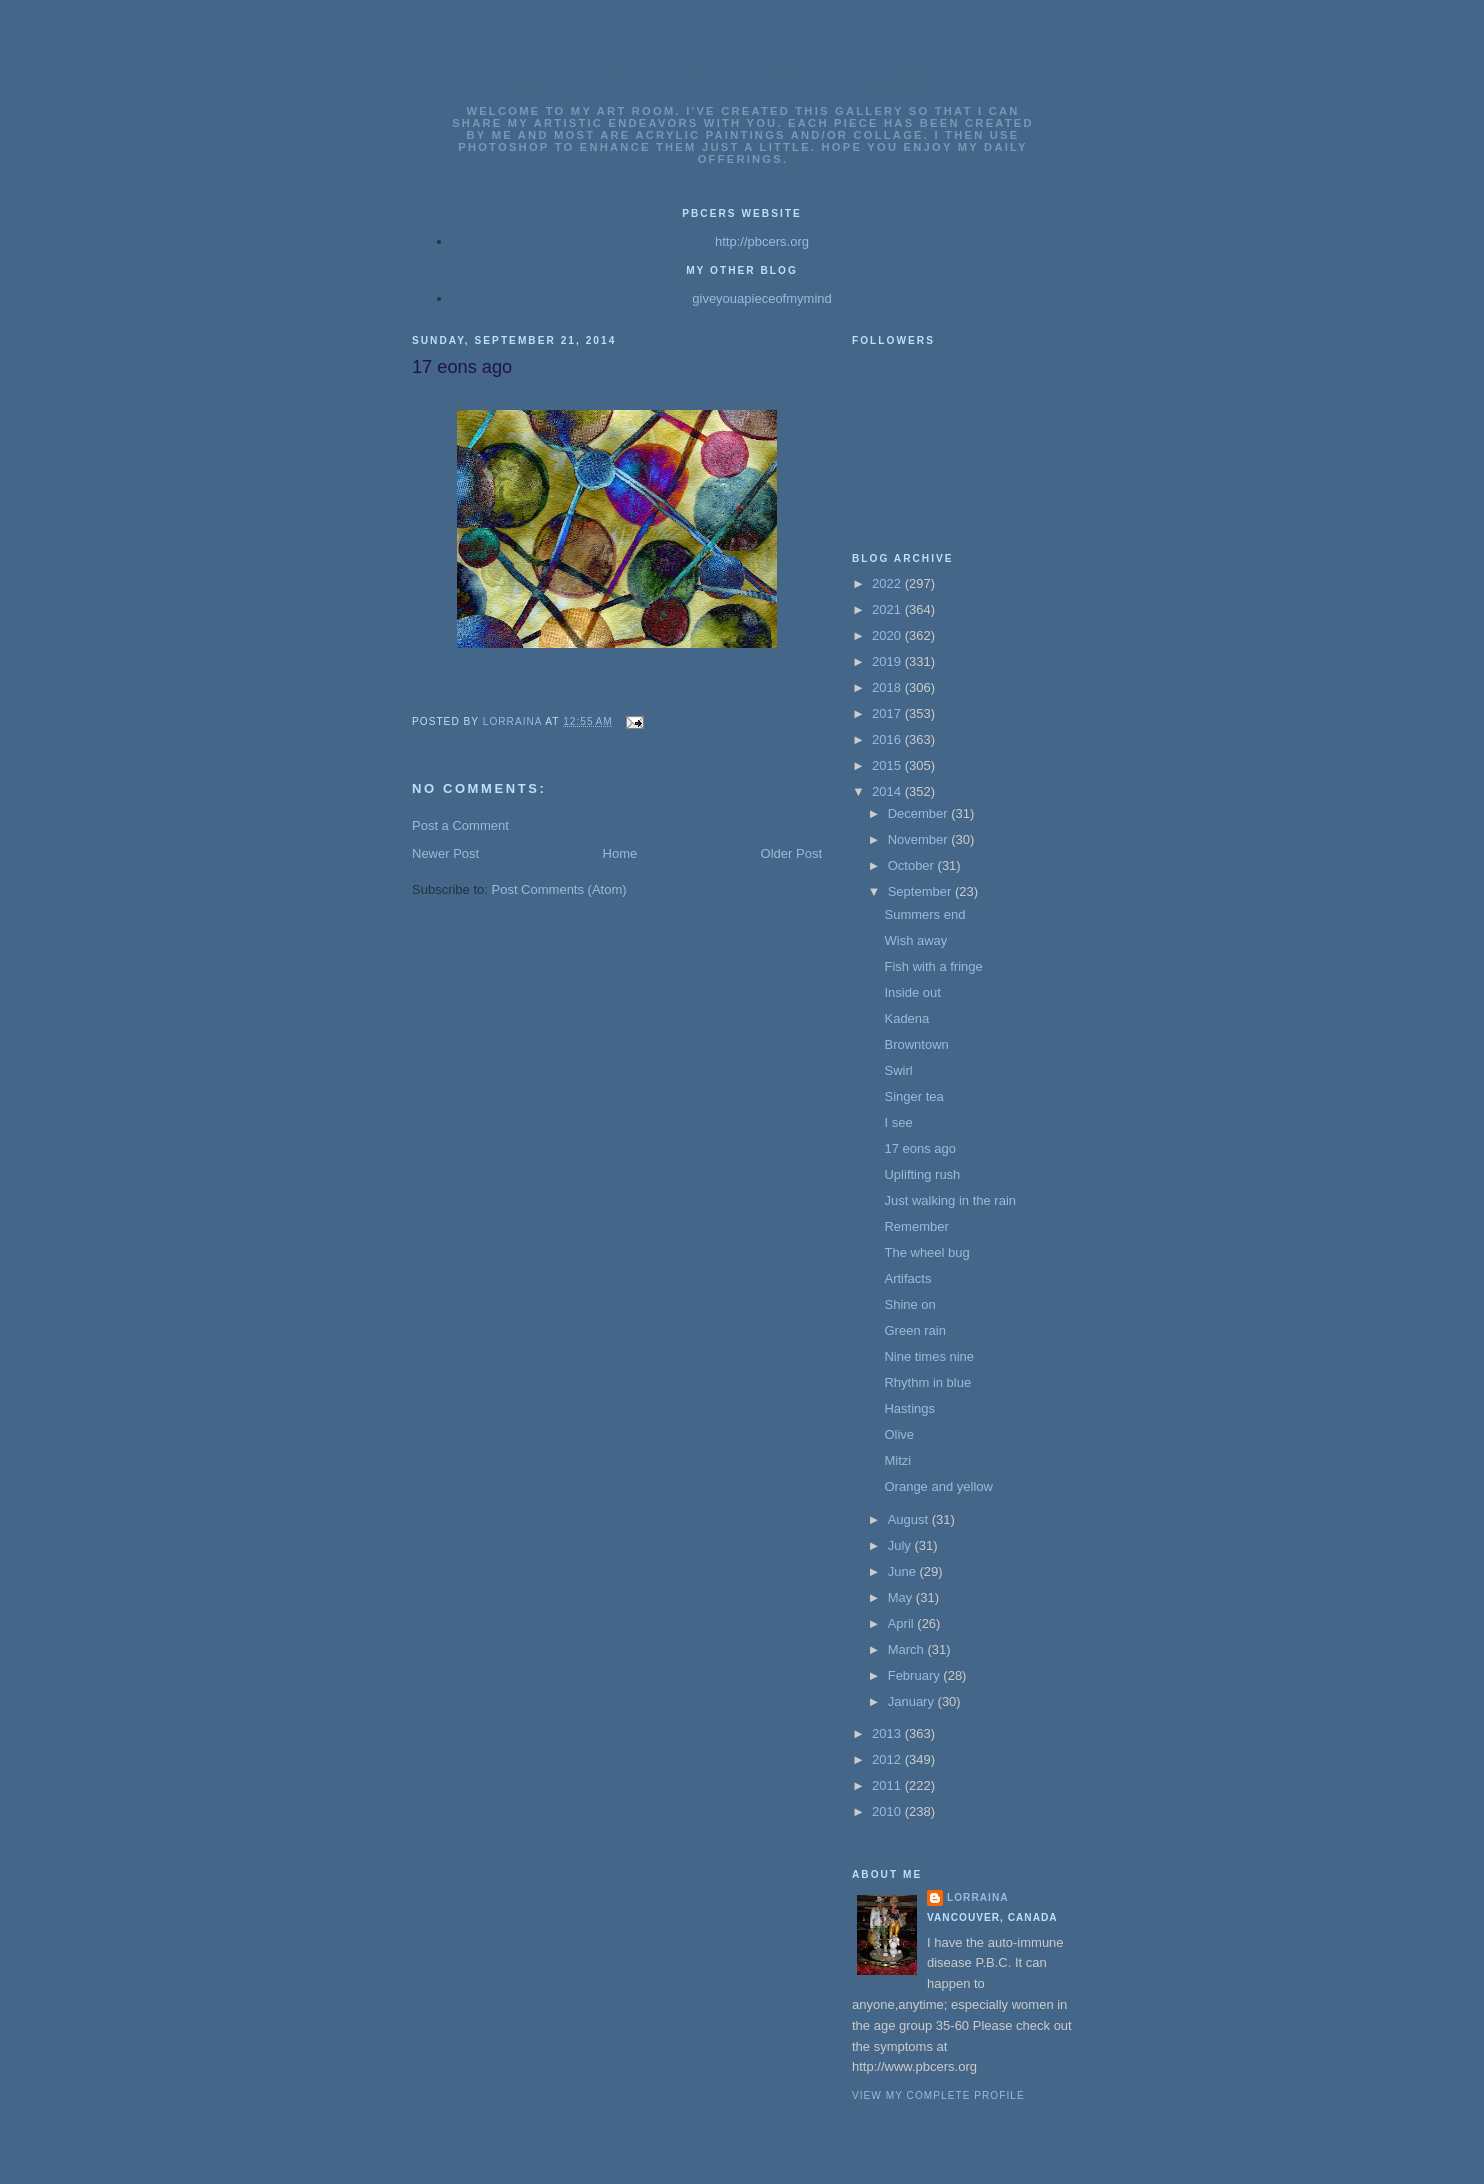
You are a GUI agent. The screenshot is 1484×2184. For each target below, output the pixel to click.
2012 (888, 1759)
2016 (888, 739)
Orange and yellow (938, 1486)
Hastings (909, 1408)
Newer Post (445, 853)
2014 (888, 791)
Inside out (912, 992)
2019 (888, 661)
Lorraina (978, 1897)
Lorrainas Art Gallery (743, 82)
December (920, 813)
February (916, 1675)
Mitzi (897, 1460)
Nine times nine (929, 1356)
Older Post (791, 853)
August (910, 1519)
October (913, 865)
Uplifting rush (922, 1174)
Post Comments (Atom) (559, 889)
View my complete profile (938, 2095)
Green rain (914, 1330)
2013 (888, 1733)
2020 (888, 635)
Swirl (898, 1070)
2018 (888, 687)
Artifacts (907, 1278)
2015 (888, 765)
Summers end (924, 914)
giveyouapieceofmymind (761, 298)
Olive (899, 1434)
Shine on (909, 1304)
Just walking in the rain (950, 1200)
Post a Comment (460, 825)
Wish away (915, 940)
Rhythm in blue (927, 1382)
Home (620, 853)
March (908, 1649)
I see (898, 1122)
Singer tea (913, 1096)
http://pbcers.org (762, 241)
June (904, 1571)
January (913, 1701)
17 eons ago (920, 1148)
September (921, 891)
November (920, 839)
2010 (888, 1811)
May (902, 1597)
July (901, 1545)
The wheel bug (926, 1252)
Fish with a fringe (933, 966)
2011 (888, 1785)
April (903, 1623)
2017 (888, 713)
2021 (888, 609)
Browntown (916, 1044)
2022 (888, 583)
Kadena (906, 1018)
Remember (916, 1226)
